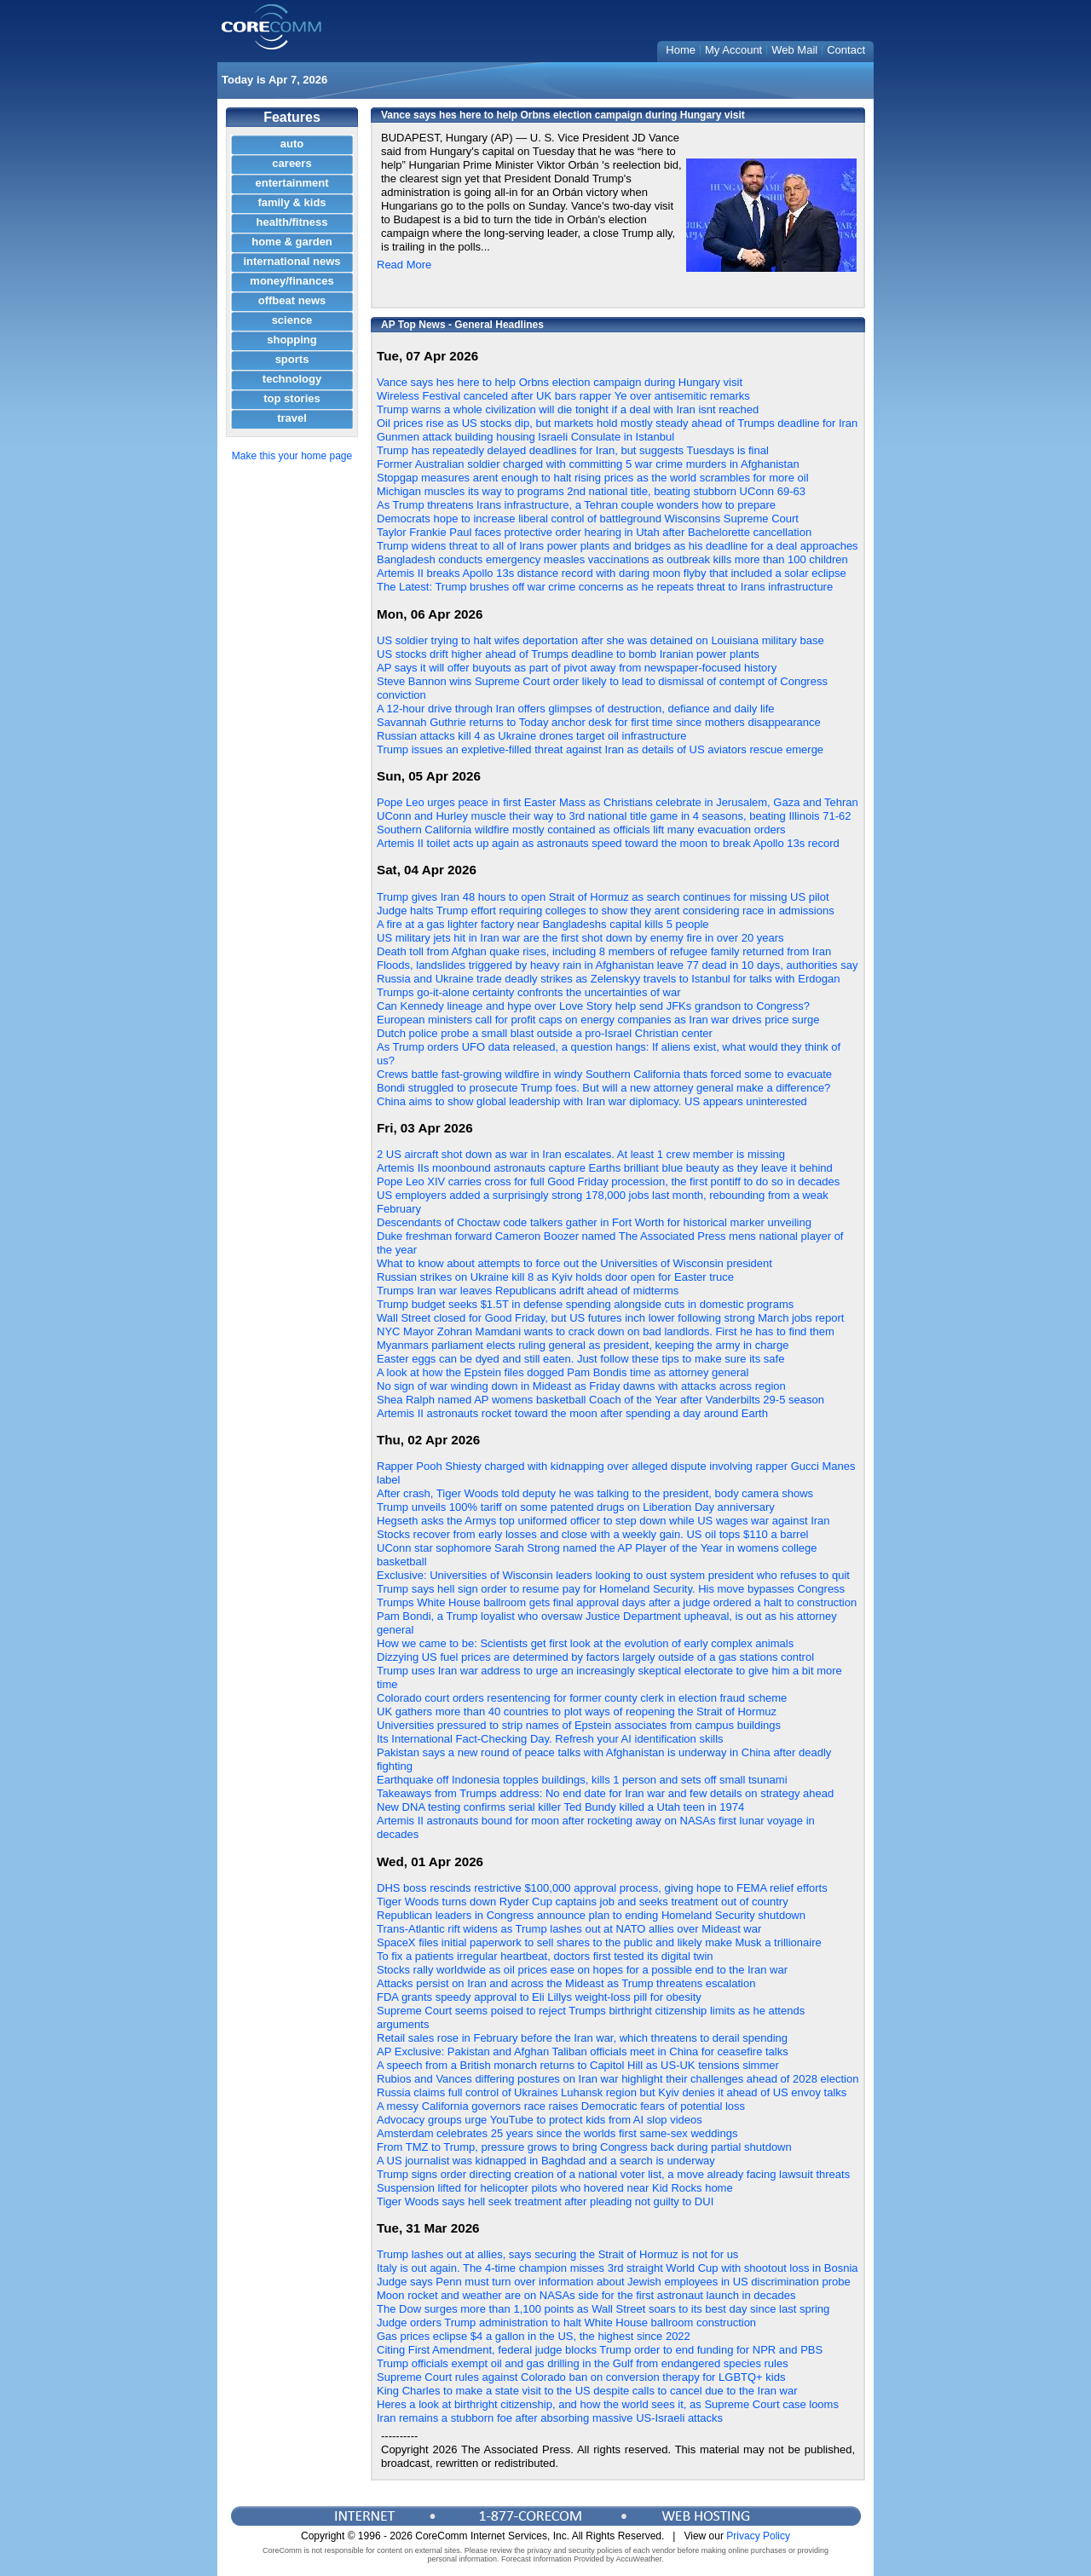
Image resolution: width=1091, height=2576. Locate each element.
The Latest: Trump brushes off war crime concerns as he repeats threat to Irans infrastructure (605, 586)
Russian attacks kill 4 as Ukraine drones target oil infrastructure (531, 735)
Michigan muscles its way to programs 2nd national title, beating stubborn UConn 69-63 (591, 491)
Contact (846, 49)
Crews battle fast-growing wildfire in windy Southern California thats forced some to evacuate (604, 1074)
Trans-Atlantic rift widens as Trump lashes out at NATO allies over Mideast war (569, 1928)
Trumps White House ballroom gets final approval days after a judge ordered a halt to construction (617, 1602)
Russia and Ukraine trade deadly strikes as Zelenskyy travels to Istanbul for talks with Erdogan (608, 978)
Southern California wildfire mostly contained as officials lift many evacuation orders (581, 829)
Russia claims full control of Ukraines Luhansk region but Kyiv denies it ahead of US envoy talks (611, 2092)
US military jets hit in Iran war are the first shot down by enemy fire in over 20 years (580, 937)
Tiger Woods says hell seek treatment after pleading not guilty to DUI (545, 2201)
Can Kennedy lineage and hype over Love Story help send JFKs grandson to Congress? (593, 1006)
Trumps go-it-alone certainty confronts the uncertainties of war (528, 992)
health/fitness (292, 222)
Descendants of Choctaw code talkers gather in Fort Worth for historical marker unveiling (594, 1222)
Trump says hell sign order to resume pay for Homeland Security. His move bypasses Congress (611, 1588)
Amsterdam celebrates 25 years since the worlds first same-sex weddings (557, 2133)
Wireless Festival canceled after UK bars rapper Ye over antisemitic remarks (563, 395)
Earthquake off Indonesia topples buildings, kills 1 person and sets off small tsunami (582, 1779)
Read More (404, 264)
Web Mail (794, 49)
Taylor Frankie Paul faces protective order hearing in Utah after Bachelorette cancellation (594, 532)
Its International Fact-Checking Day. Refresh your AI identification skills (550, 1738)
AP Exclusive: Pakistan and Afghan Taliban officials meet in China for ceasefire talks (582, 2051)
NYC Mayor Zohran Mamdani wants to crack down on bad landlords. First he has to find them (605, 1331)
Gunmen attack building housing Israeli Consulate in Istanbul (525, 436)
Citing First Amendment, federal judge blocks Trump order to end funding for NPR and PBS (600, 2349)
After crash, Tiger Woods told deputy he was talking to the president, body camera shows (595, 1493)
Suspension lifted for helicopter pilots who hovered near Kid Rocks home (555, 2187)
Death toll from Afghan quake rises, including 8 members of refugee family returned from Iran (604, 951)
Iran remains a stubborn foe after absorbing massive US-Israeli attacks (550, 2418)
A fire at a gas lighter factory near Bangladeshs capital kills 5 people (543, 924)
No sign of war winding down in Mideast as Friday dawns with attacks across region (581, 1386)
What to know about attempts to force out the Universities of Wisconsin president (574, 1263)
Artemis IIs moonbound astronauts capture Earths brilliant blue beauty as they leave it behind (605, 1167)
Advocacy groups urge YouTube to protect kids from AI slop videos (539, 2119)
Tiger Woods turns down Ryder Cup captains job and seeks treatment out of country (582, 1901)
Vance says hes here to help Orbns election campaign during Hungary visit (559, 382)
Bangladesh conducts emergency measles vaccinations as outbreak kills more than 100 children (612, 559)
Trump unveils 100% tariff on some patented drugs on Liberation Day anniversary (576, 1507)
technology (292, 378)
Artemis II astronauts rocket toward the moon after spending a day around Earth (572, 1413)
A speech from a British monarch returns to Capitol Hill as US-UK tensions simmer (578, 2065)
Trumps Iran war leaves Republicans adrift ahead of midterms (527, 1290)
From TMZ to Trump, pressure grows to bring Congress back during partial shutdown (584, 2147)
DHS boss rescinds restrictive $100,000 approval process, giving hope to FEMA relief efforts (602, 1888)
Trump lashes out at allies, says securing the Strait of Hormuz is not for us (557, 2254)
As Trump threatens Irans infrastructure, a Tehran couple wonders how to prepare (576, 504)
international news (291, 261)
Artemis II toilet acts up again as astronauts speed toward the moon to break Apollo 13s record (608, 843)
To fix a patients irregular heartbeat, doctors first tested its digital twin (545, 1956)
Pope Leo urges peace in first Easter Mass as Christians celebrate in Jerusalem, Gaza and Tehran (617, 802)
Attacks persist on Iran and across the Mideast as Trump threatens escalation (566, 1983)
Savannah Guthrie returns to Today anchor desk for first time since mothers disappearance (599, 722)
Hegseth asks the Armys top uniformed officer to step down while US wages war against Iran (603, 1520)
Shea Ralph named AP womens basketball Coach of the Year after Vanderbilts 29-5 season (600, 1399)
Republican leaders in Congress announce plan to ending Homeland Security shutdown (591, 1915)
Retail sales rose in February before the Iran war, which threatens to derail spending (582, 2037)
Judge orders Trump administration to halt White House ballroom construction (566, 2322)
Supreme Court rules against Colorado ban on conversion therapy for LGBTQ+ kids (581, 2377)
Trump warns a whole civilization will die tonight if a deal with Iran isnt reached (568, 409)
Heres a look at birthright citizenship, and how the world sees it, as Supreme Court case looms (608, 2404)
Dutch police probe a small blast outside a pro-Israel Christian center (545, 1033)
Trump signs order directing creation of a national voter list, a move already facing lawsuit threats (613, 2174)
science (292, 320)
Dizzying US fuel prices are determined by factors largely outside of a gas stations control (595, 1657)
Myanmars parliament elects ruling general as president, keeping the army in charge (582, 1345)
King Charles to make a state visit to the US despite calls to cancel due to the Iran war (587, 2390)
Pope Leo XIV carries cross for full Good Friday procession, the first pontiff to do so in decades (608, 1181)
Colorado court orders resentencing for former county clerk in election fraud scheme (582, 1697)
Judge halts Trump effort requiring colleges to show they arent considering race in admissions (605, 910)
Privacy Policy (758, 2536)
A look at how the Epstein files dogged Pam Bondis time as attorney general (562, 1372)
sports (292, 359)
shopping (292, 339)
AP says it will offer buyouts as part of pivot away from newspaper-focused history (576, 667)
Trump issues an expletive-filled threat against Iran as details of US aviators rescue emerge (600, 749)
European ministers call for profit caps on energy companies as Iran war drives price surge (598, 1019)
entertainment (292, 182)
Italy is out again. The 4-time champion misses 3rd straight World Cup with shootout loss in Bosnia (617, 2268)
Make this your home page (292, 456)
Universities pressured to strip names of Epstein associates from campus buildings (579, 1725)
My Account (733, 49)
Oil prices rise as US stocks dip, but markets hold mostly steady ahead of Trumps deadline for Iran (617, 423)
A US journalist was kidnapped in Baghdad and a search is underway (546, 2160)
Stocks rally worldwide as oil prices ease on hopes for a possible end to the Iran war (582, 1969)
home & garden (291, 241)
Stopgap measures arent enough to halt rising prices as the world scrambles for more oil (593, 477)
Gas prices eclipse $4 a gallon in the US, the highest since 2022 (533, 2336)
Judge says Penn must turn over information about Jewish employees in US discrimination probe (614, 2281)
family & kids (291, 202)
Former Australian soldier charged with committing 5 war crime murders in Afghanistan (588, 464)
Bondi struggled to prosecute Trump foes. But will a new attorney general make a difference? (603, 1087)
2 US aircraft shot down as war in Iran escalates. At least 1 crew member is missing (581, 1154)
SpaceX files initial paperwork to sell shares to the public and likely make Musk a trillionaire (599, 1942)
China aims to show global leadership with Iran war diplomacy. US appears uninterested (592, 1101)
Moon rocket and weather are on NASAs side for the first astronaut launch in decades (586, 2295)
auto (291, 143)
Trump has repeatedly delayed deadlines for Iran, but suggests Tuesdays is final (573, 450)
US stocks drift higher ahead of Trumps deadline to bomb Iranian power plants (568, 654)
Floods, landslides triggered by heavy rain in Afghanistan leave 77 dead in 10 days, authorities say (617, 965)
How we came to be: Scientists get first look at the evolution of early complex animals (585, 1643)
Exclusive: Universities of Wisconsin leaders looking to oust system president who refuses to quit (613, 1575)
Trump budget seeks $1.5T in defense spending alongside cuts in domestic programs (585, 1304)
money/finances (291, 280)
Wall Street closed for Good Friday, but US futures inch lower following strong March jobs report (610, 1317)
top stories (291, 398)
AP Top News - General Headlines (462, 325)
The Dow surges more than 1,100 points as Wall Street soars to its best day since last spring (603, 2308)
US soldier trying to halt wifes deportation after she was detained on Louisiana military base (600, 640)
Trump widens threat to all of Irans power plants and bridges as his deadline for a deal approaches (617, 545)
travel (292, 418)
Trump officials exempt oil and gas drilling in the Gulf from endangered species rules (582, 2363)
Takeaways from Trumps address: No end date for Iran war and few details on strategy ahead (605, 1793)
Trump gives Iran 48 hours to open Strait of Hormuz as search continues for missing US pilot (603, 896)
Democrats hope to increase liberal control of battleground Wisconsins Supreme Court (588, 518)
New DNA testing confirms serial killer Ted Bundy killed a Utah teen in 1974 (560, 1807)
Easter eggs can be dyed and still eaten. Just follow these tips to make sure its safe (580, 1358)
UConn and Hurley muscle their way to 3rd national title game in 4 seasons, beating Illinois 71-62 (614, 816)
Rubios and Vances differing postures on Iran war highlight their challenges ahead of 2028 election (617, 2078)
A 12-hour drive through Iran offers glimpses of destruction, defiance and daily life (576, 708)
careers (291, 163)
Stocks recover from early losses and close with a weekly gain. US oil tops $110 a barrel (593, 1534)
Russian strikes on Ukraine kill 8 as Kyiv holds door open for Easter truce (555, 1277)
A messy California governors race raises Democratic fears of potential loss (561, 2106)
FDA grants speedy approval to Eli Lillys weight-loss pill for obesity (539, 1997)
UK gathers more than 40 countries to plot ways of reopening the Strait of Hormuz (576, 1711)
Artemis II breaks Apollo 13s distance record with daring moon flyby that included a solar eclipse (611, 573)
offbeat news (292, 300)
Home (681, 49)
